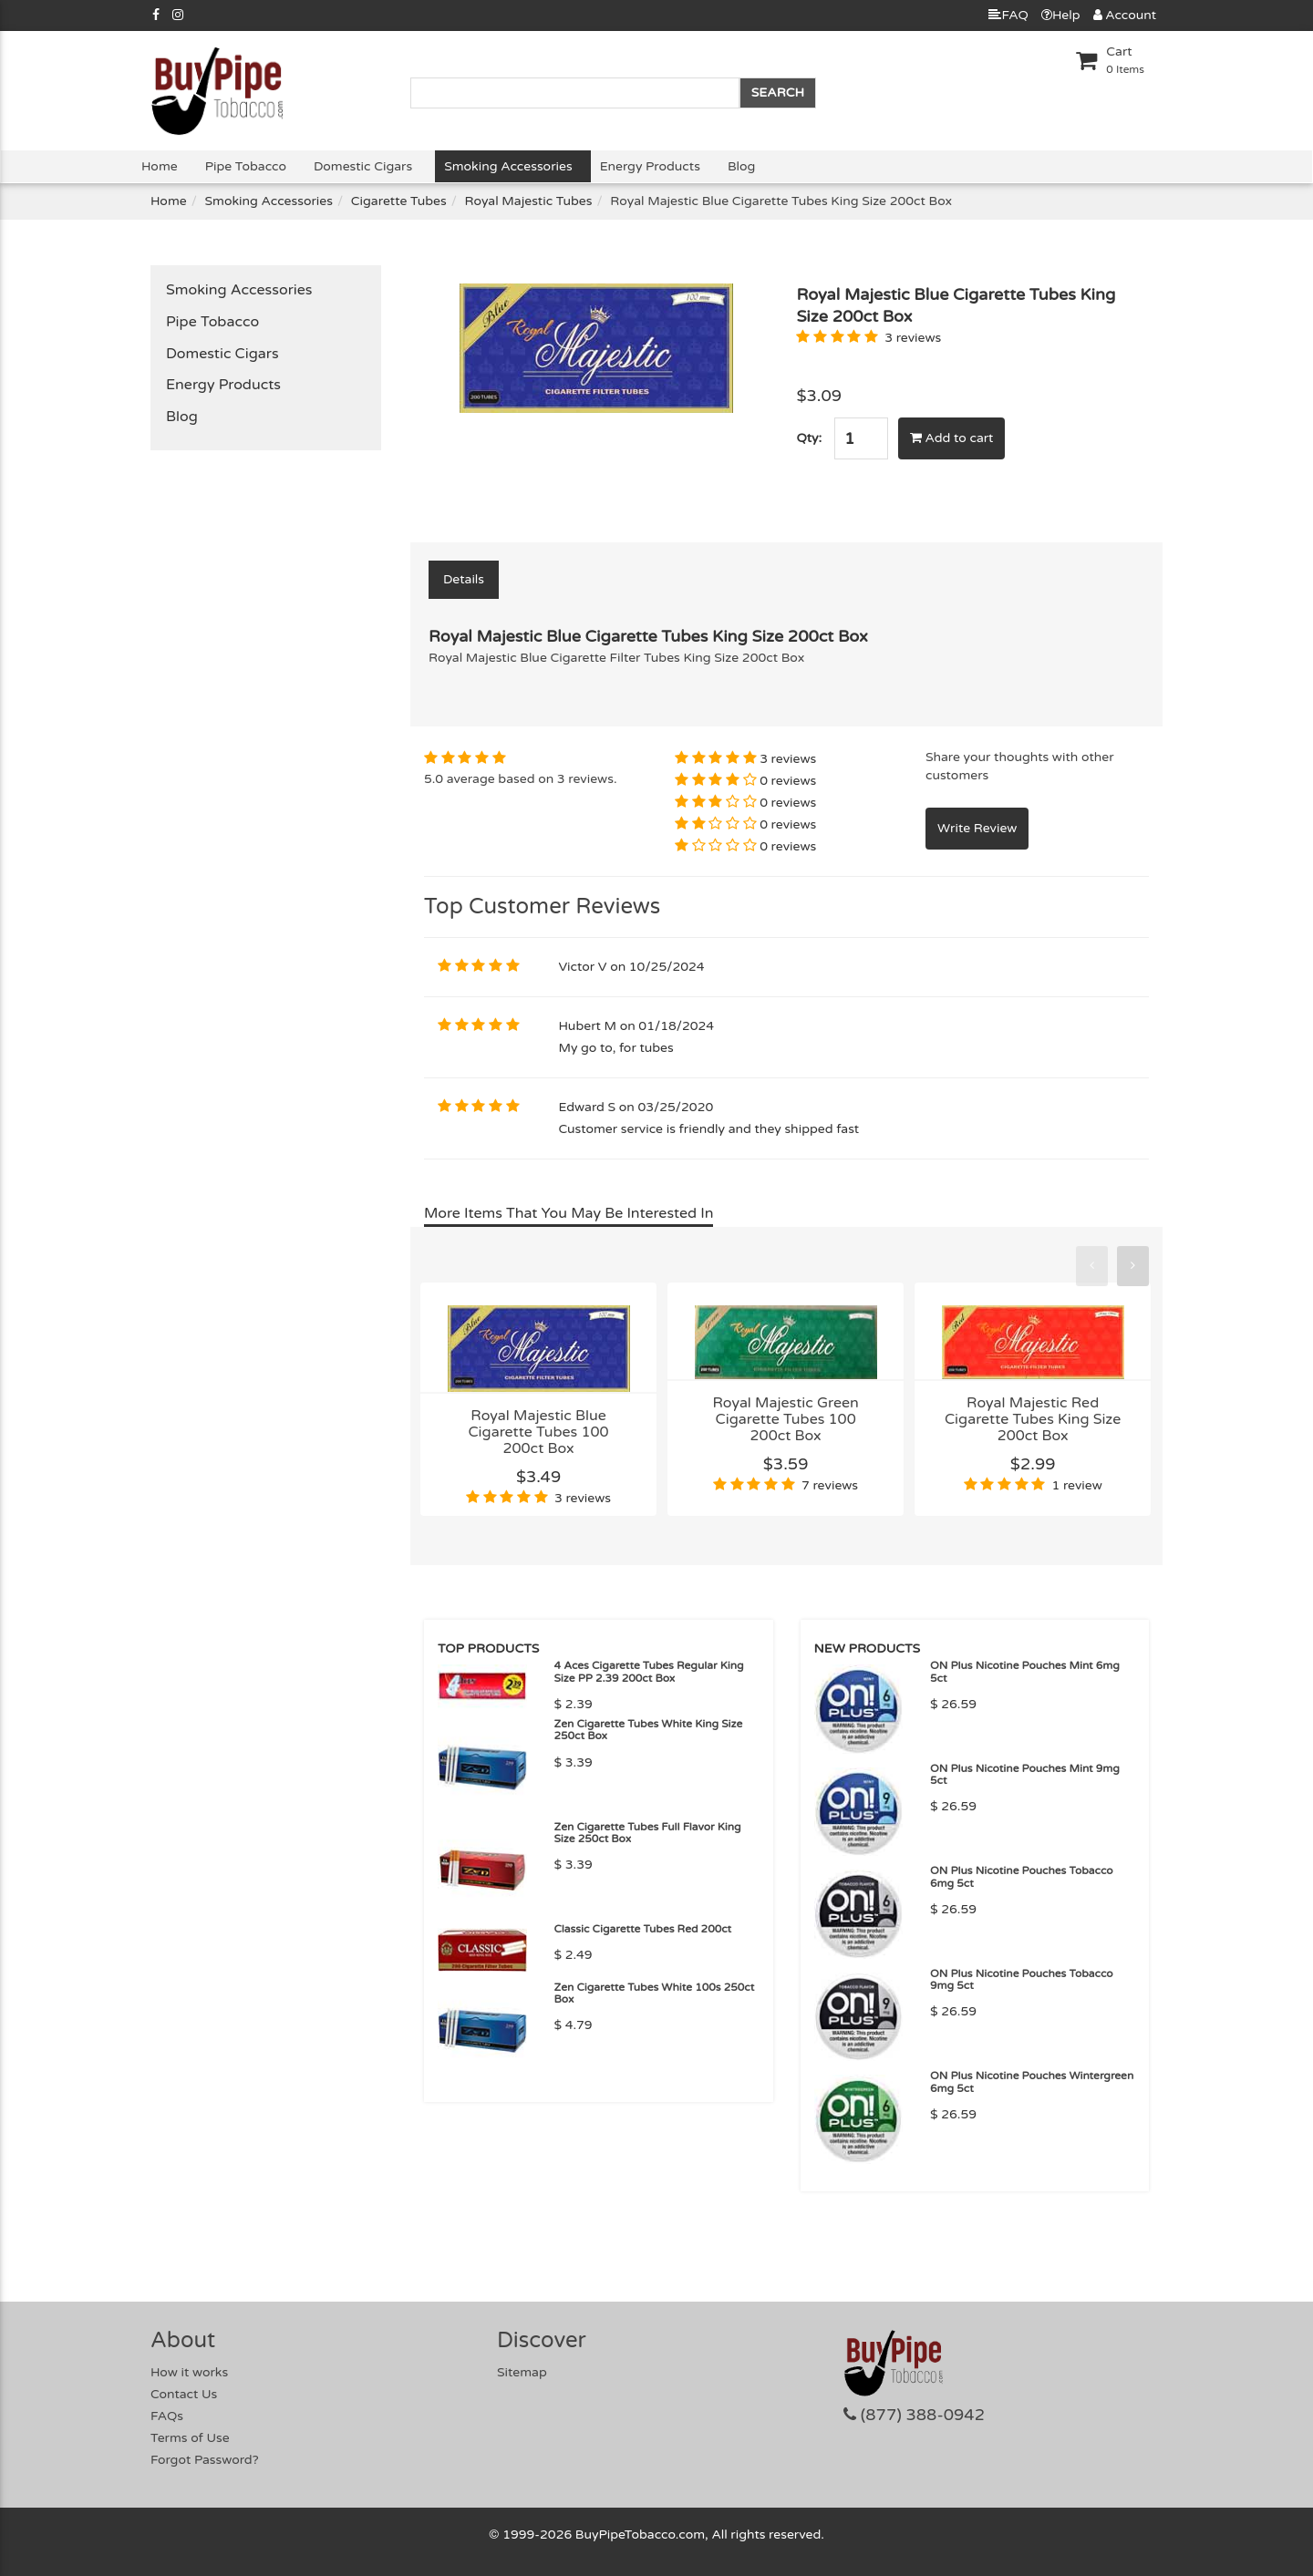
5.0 (433, 779)
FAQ (1008, 15)
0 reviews (788, 780)
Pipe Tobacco (245, 166)
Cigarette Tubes (399, 201)
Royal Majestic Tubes (529, 201)
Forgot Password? (204, 2460)
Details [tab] (463, 579)
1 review (1076, 1485)
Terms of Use (190, 2438)
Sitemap (522, 2372)
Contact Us (183, 2394)
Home (159, 166)
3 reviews (912, 337)
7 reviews (829, 1485)
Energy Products (650, 166)
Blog (741, 166)
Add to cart (952, 438)
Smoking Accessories (508, 166)
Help (1060, 15)
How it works (189, 2372)
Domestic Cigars (363, 166)
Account (1124, 15)
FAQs (166, 2416)
